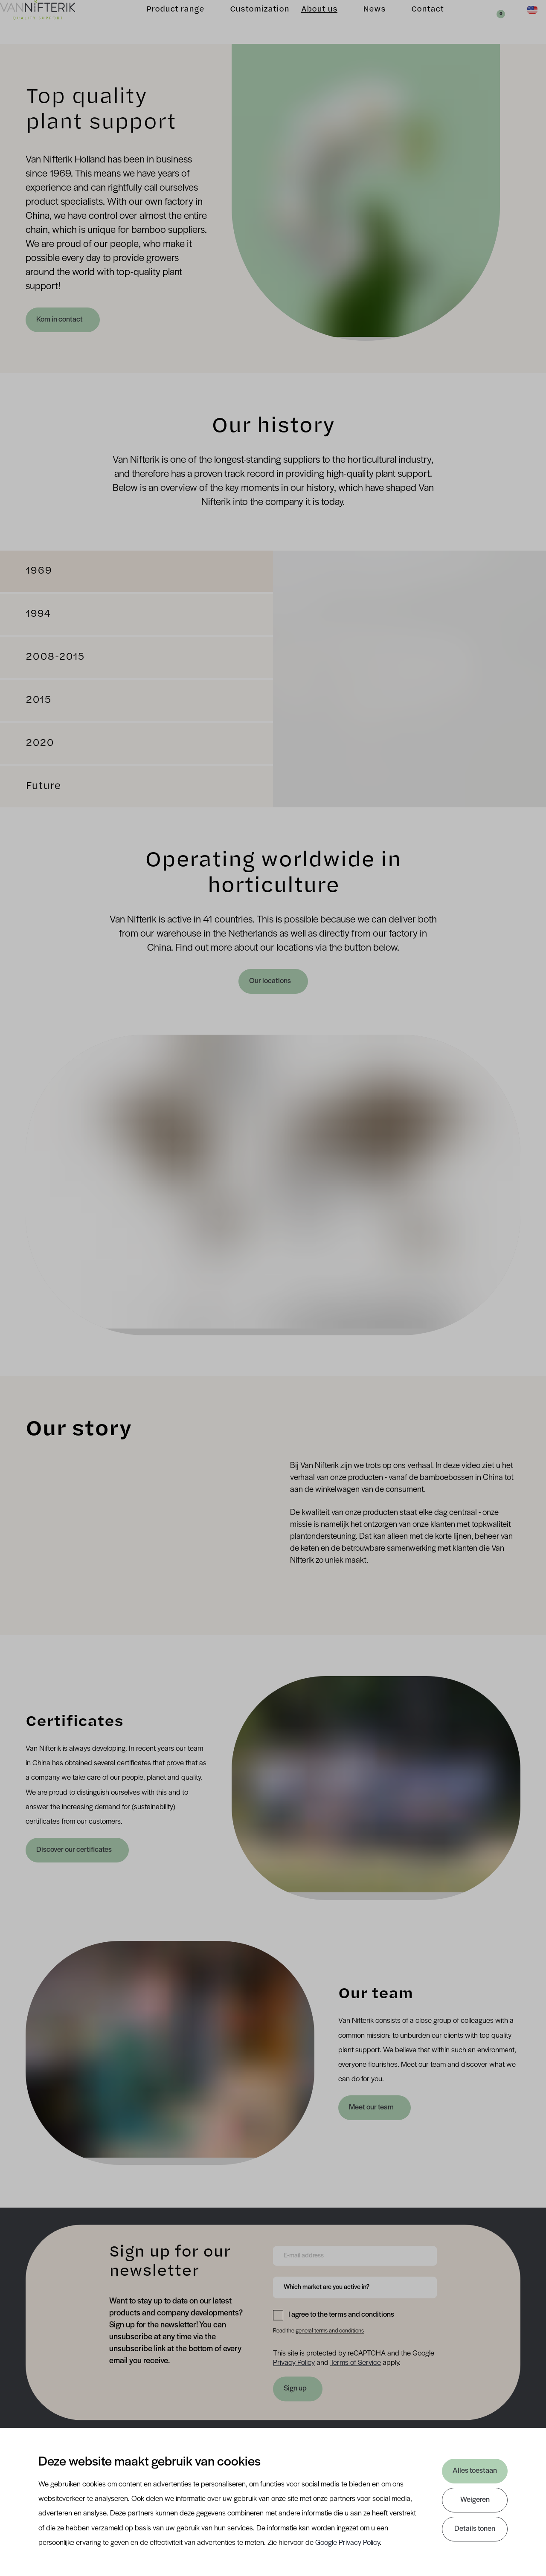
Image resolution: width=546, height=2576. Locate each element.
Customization (246, 21)
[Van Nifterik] (51, 22)
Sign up (295, 2389)
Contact (414, 21)
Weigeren (475, 2500)
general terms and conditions (330, 2331)
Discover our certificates (74, 1850)
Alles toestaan (475, 2471)
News (360, 21)
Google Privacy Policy (347, 2543)
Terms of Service (355, 2363)
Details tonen (474, 2529)
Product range (162, 21)
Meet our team (372, 2107)
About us (306, 21)
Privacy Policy (294, 2363)
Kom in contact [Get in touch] (60, 320)
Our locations (270, 981)
